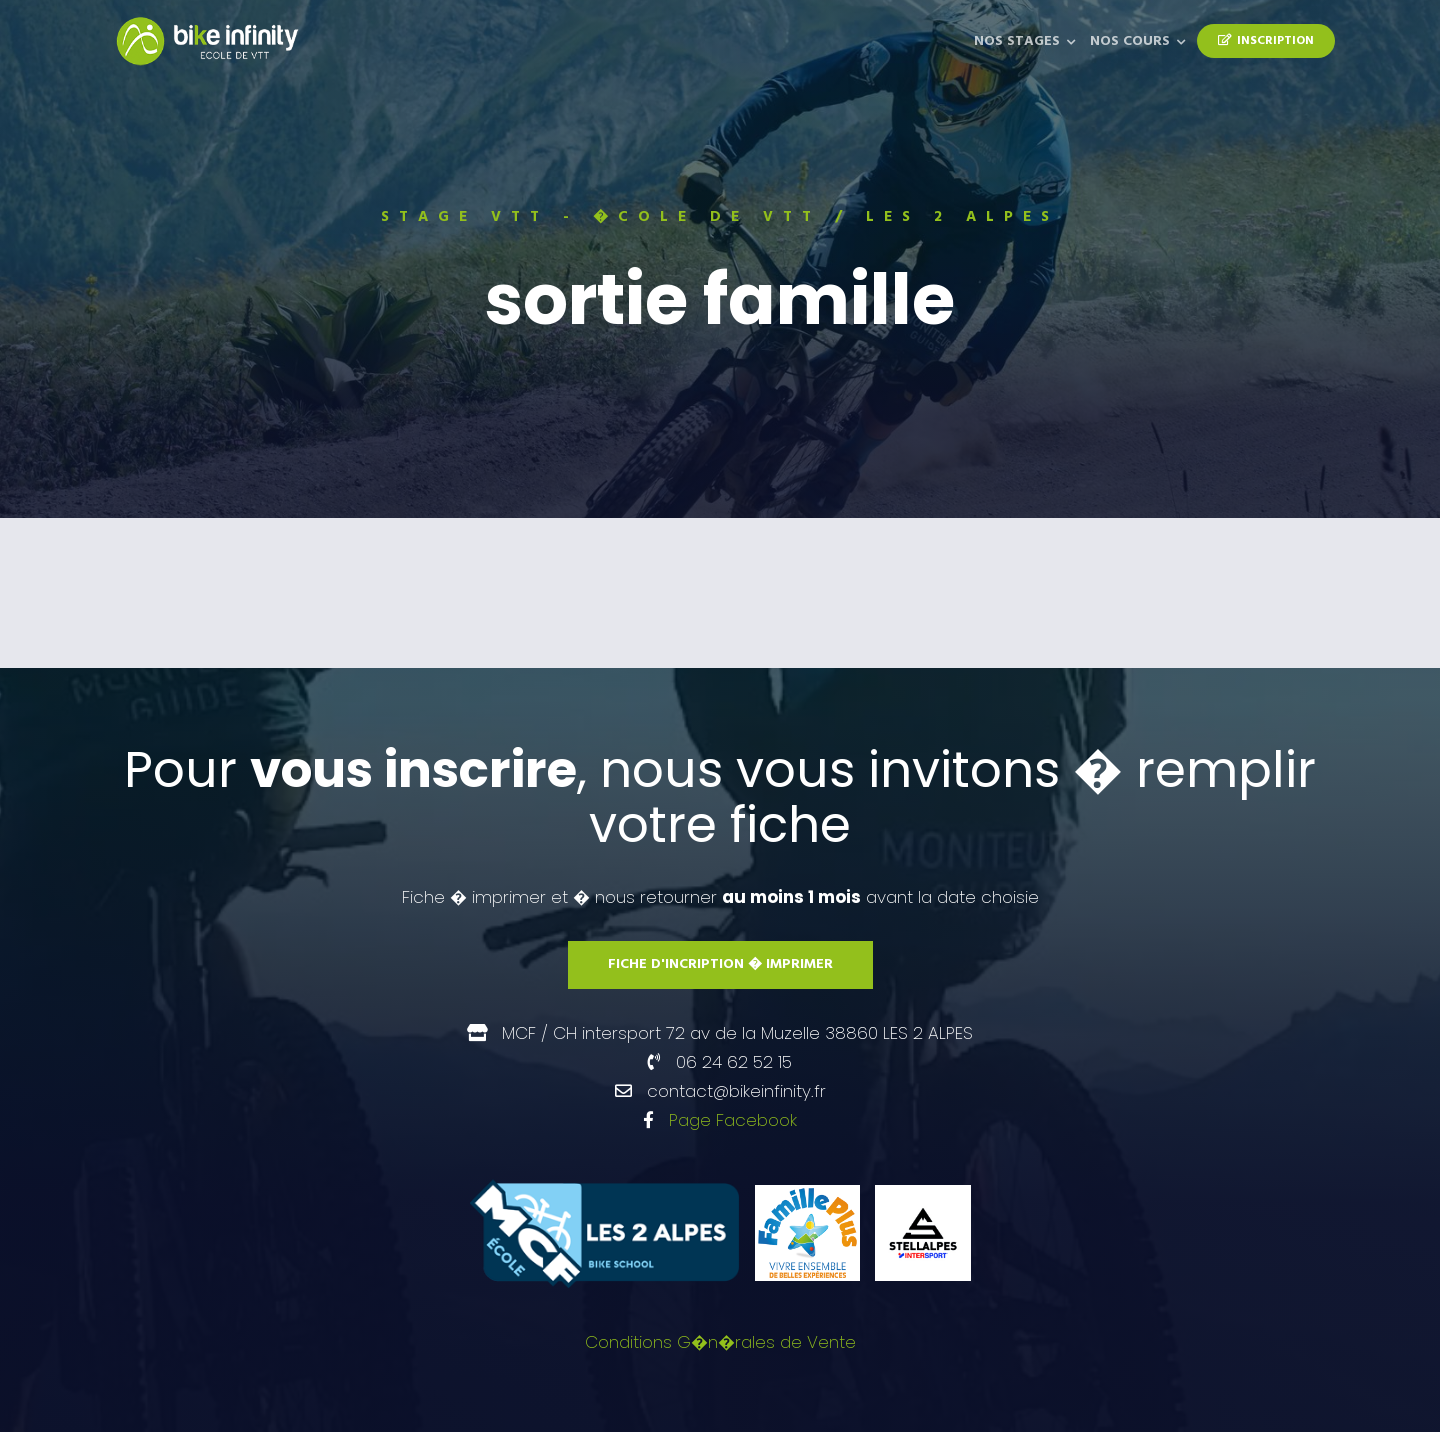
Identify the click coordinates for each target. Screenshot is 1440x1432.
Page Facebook (733, 1120)
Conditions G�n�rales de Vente (720, 1342)
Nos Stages (1017, 41)
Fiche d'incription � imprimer (720, 964)
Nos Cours (1130, 41)
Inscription (1266, 41)
